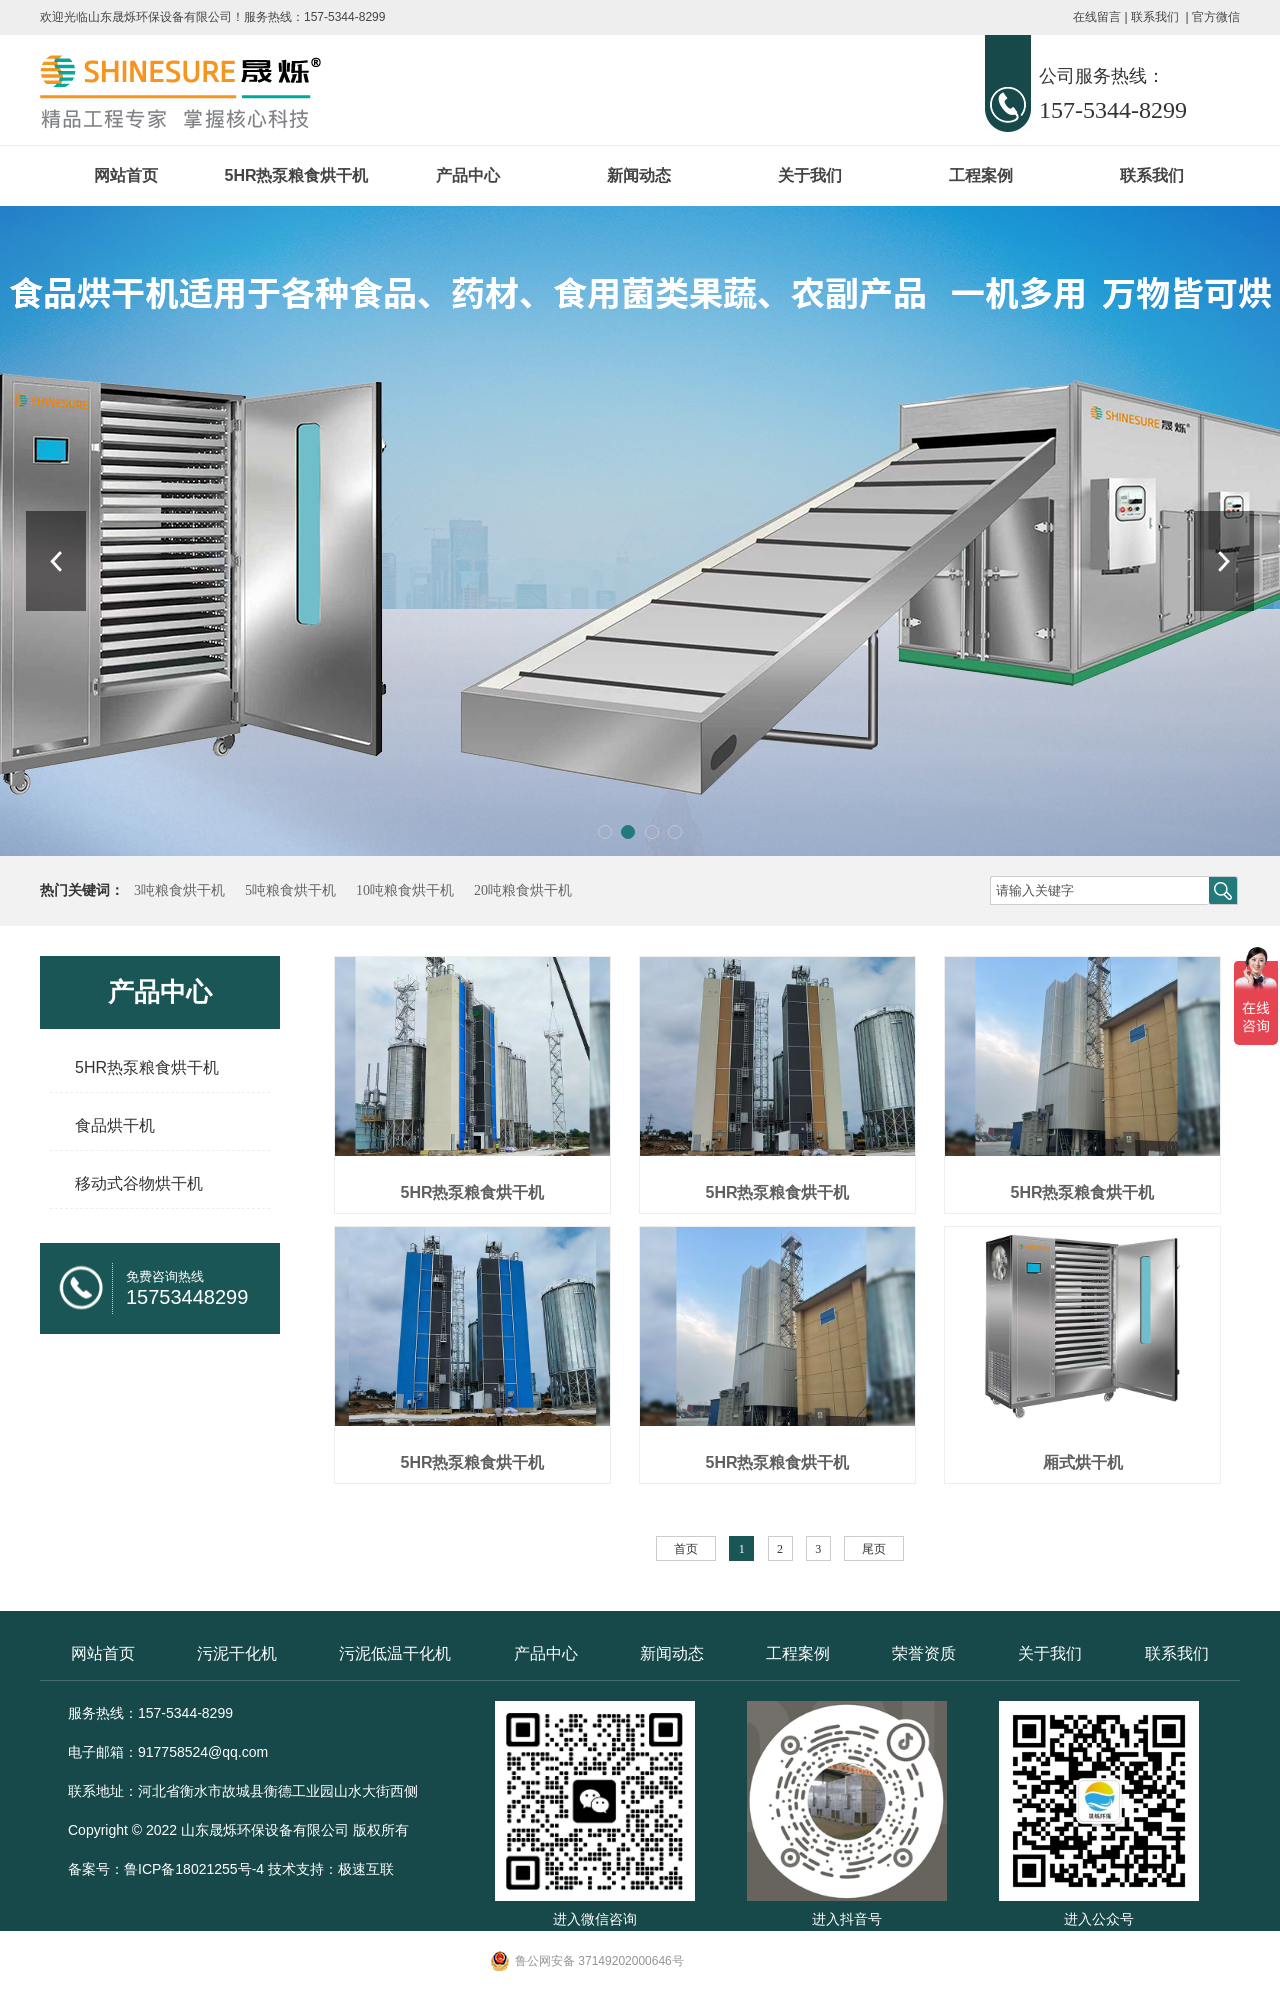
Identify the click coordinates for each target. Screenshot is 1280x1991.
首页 (686, 1549)
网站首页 (126, 175)
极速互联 (366, 1869)
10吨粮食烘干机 (405, 890)
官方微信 (1216, 17)
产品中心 (468, 175)
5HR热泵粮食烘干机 (296, 175)
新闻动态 (639, 175)
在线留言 (1097, 17)
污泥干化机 (237, 1653)
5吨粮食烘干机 (290, 890)
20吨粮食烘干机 (523, 890)
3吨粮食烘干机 (179, 890)
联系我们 (1155, 17)
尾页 (874, 1549)
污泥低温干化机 (395, 1653)
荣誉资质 (924, 1653)
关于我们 (810, 175)
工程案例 (981, 175)
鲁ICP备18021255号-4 (194, 1869)
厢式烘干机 (1083, 1462)
